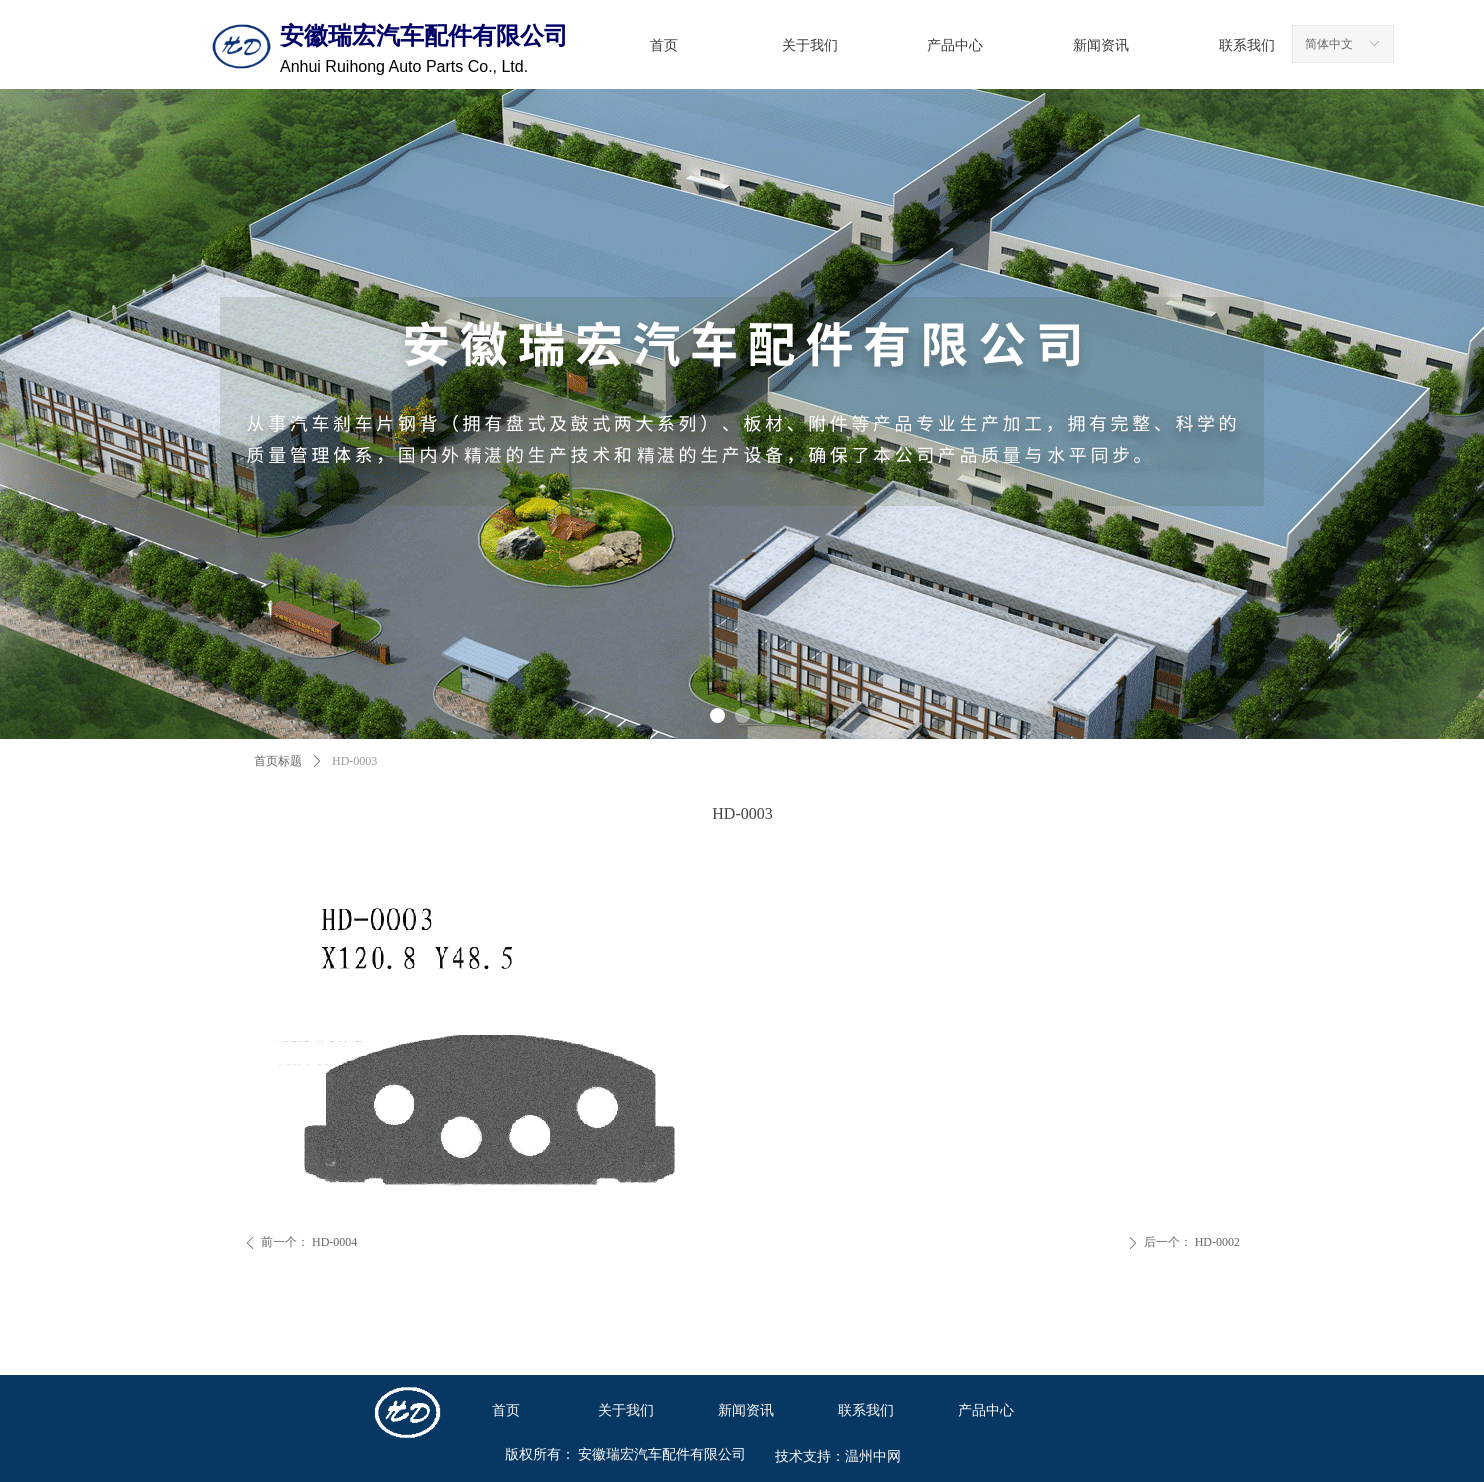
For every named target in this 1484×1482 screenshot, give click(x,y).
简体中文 (1329, 44)
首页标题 (278, 761)
